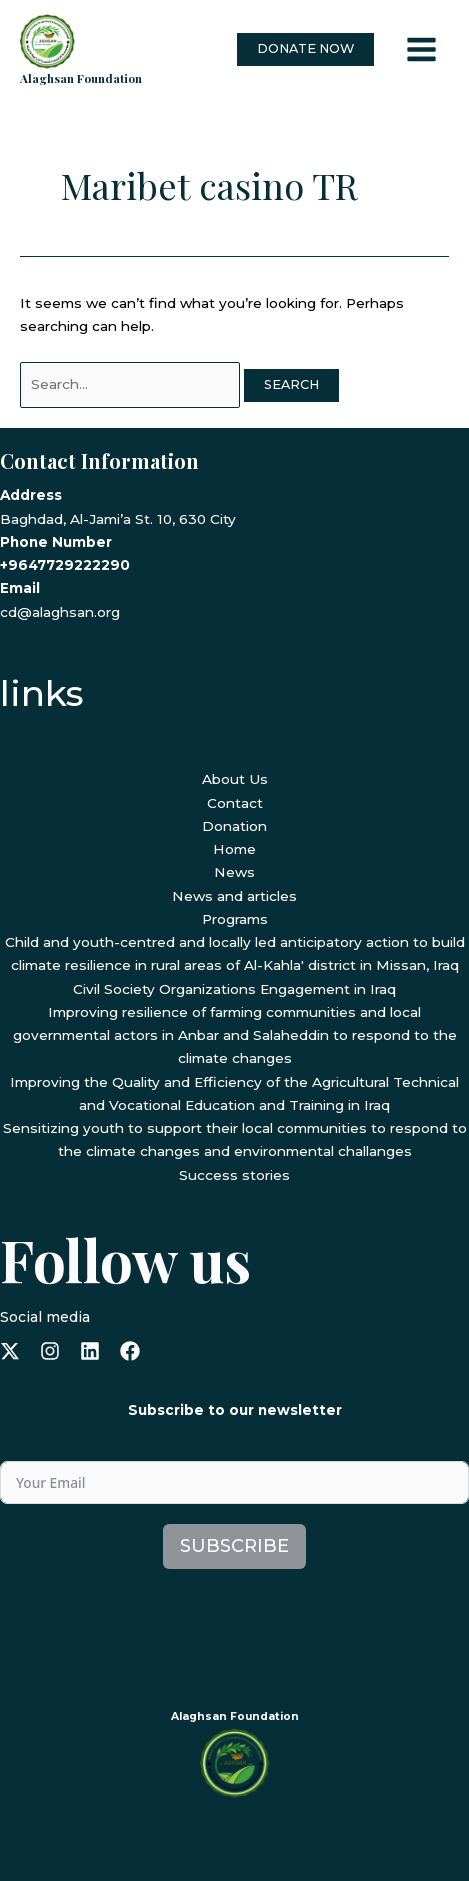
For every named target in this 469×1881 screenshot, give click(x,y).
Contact (235, 803)
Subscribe (234, 1546)
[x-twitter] (10, 1351)
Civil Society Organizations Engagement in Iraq (234, 989)
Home (234, 849)
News (234, 872)
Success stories (234, 1175)
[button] (305, 49)
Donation (234, 826)
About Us (235, 779)
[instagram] (50, 1351)
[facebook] (130, 1351)
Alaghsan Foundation (81, 78)
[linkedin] (90, 1351)
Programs (235, 919)
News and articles (234, 896)
